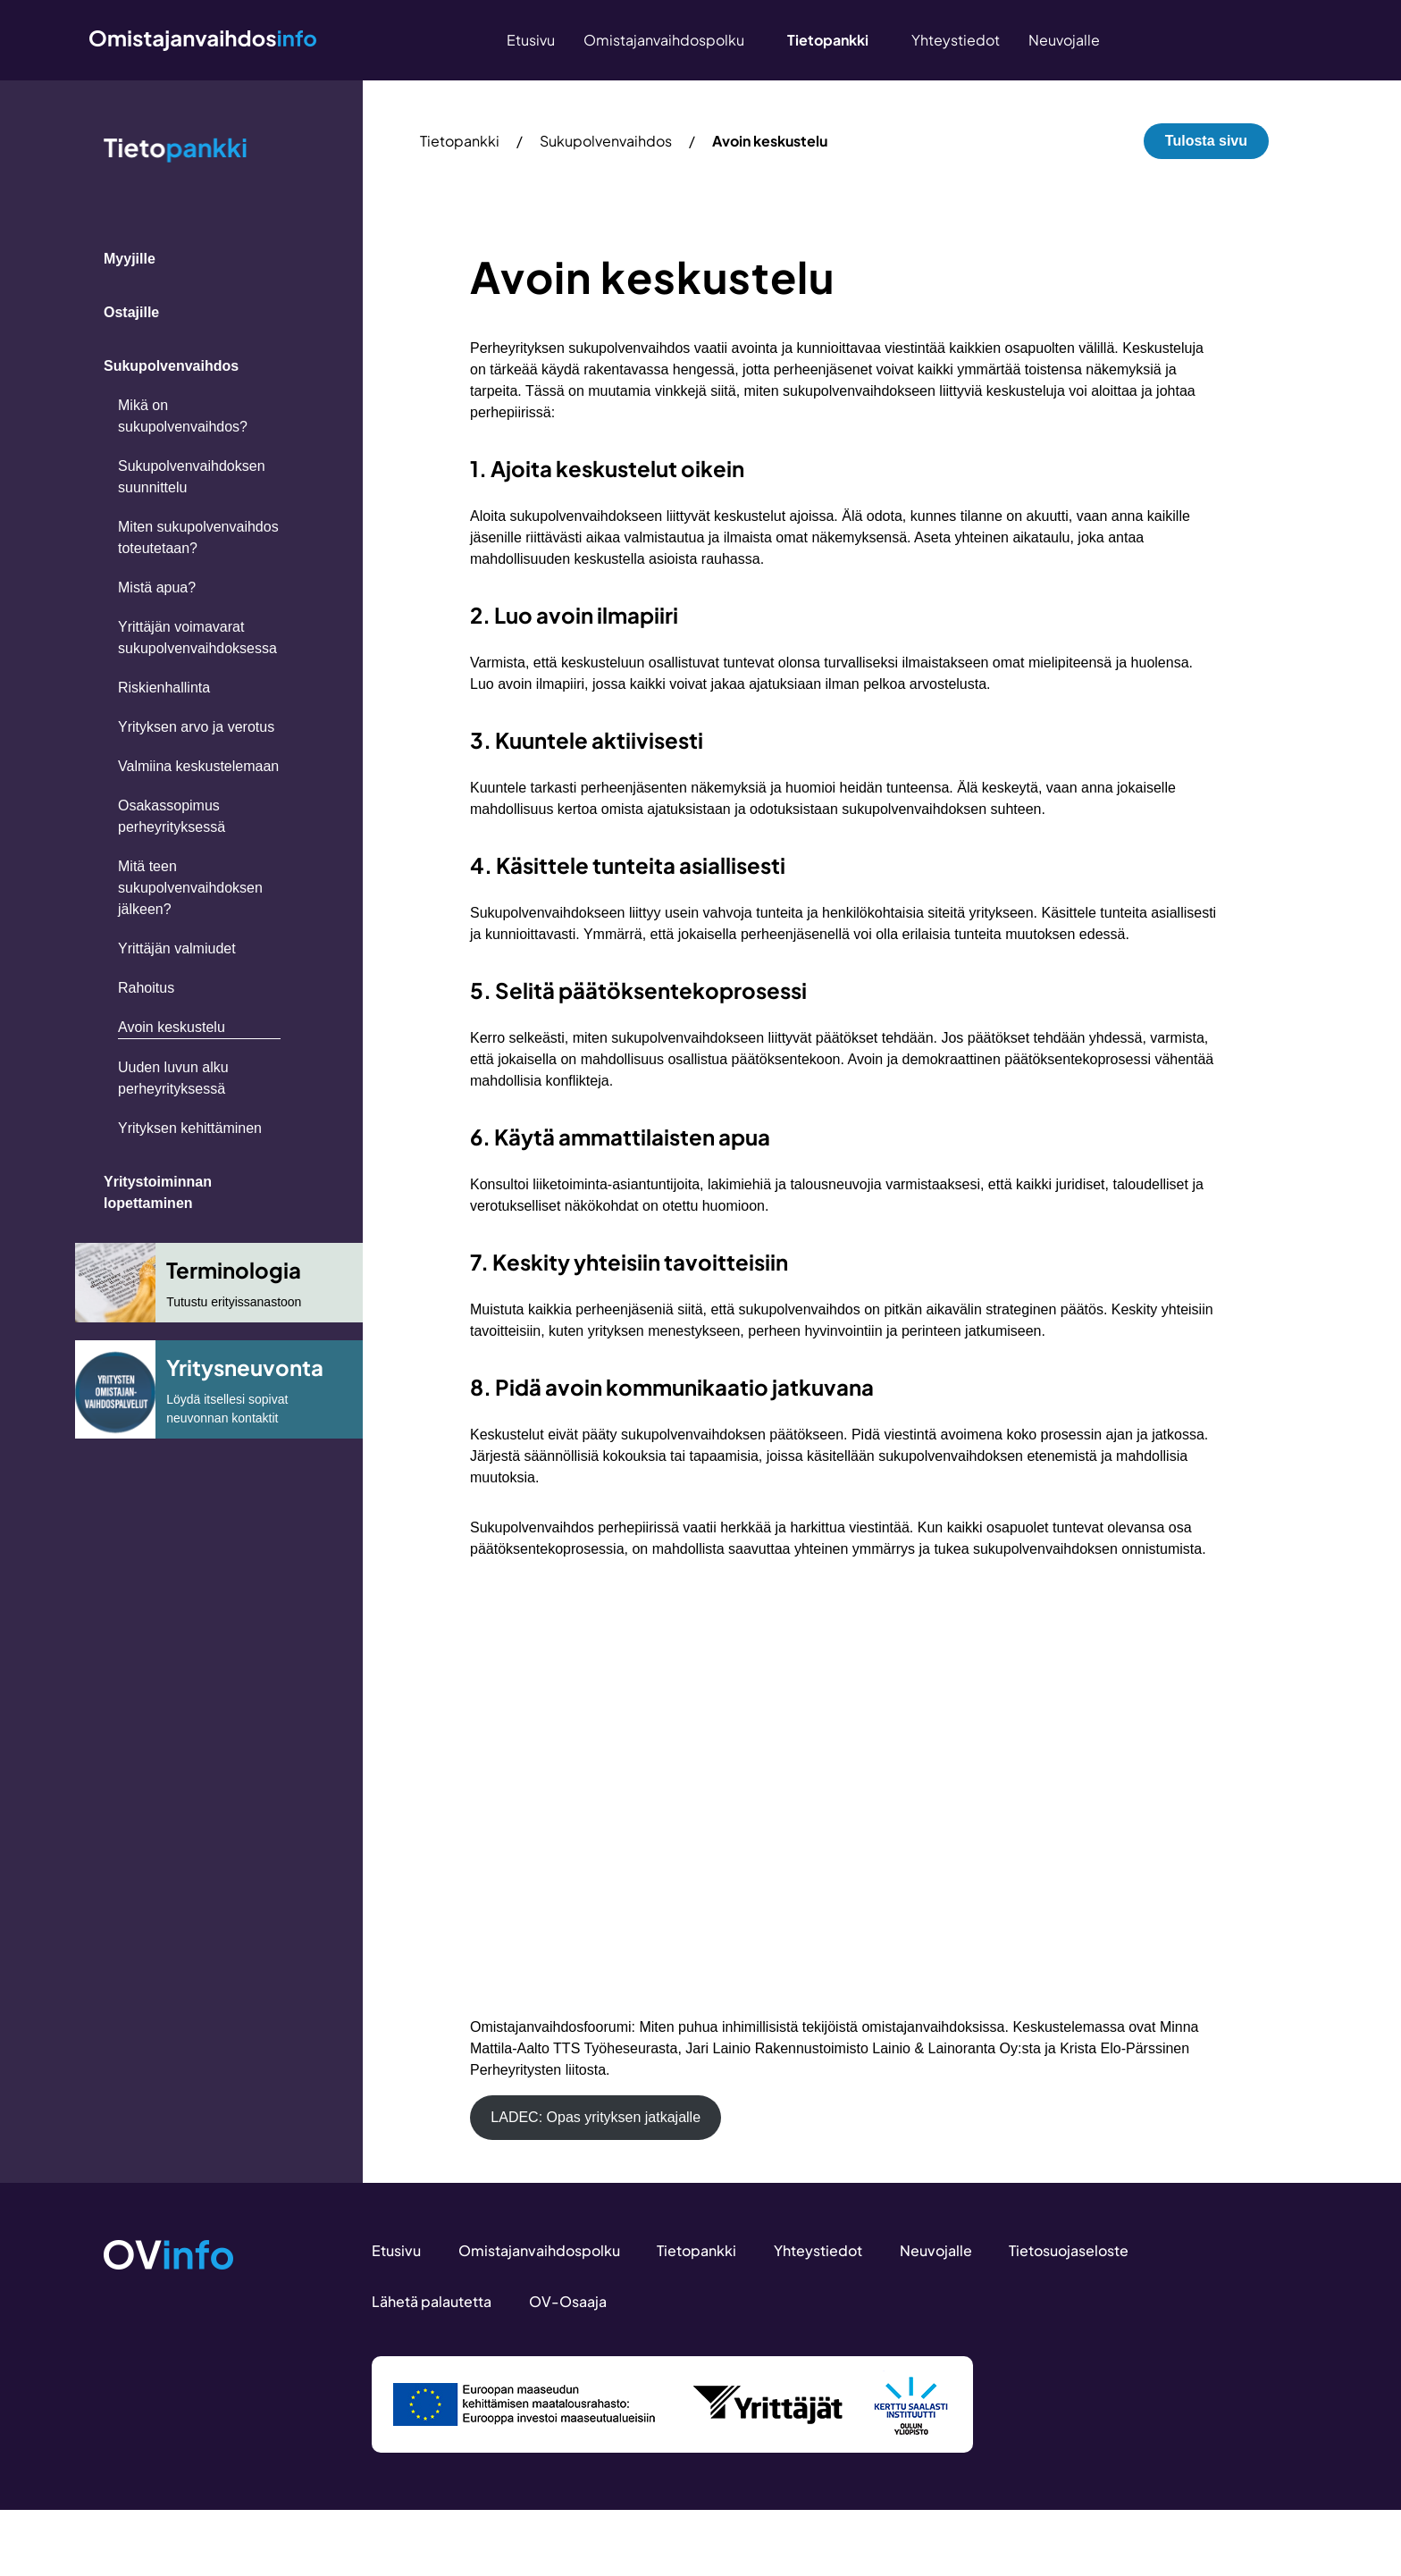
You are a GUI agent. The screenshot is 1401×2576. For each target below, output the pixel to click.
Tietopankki (459, 140)
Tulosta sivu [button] (1206, 140)
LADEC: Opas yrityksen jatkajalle (595, 2117)
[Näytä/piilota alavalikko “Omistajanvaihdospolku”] (751, 40)
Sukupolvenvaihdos (606, 140)
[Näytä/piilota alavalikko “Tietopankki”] (875, 40)
